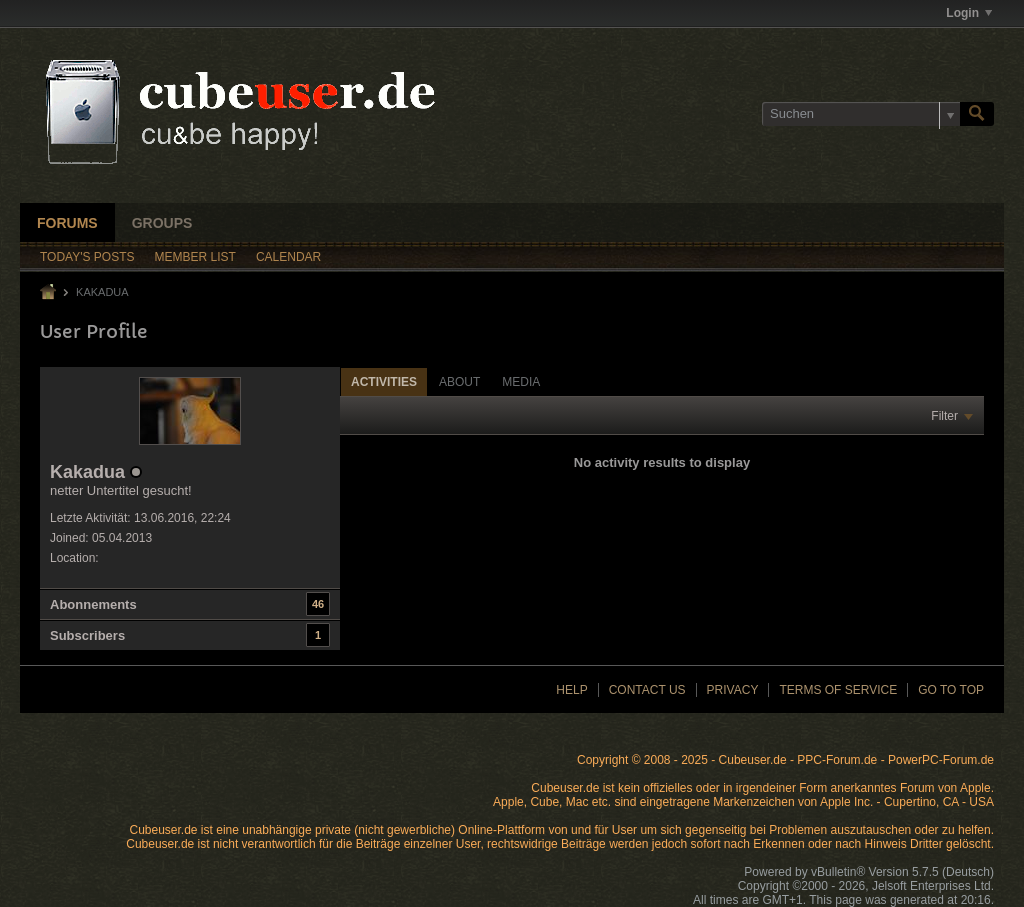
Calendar (288, 257)
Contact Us (647, 690)
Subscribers (87, 635)
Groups (162, 223)
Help (571, 690)
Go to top (951, 690)
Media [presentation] (521, 382)
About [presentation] (459, 382)
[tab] (384, 381)
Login (969, 13)
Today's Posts (87, 257)
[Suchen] (861, 114)
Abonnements (93, 604)
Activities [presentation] (384, 382)
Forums (67, 223)
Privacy (733, 690)
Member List (195, 257)
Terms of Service (838, 690)
